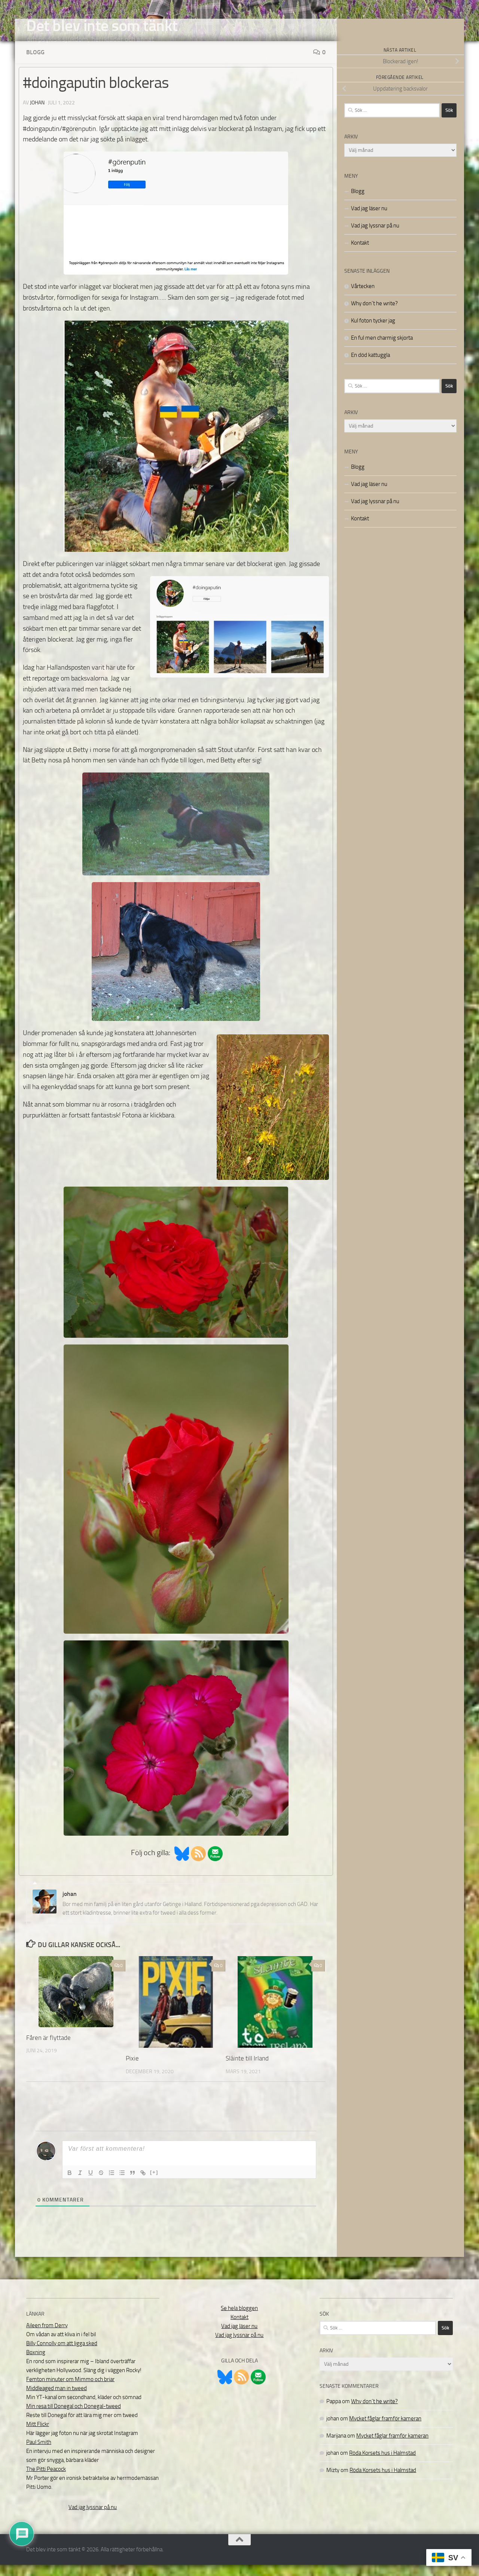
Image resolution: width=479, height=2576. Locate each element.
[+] (154, 2183)
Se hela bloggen (239, 2319)
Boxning (35, 2363)
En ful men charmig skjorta (382, 349)
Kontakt (360, 254)
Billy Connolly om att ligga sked (61, 2354)
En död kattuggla (370, 366)
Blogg (35, 63)
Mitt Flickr (37, 2435)
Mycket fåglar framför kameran (385, 2429)
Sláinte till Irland (247, 2069)
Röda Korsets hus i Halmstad (382, 2464)
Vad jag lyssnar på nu (375, 236)
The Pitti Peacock (46, 2480)
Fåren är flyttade (48, 2049)
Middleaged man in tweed (56, 2399)
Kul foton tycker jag (373, 331)
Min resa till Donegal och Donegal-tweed (73, 2417)
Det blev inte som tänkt (102, 25)
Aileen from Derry (47, 2336)
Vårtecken (363, 297)
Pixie (132, 2069)
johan (37, 114)
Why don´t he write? (374, 314)
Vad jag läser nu (369, 219)
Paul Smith (38, 2453)
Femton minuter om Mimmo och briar (70, 2390)
